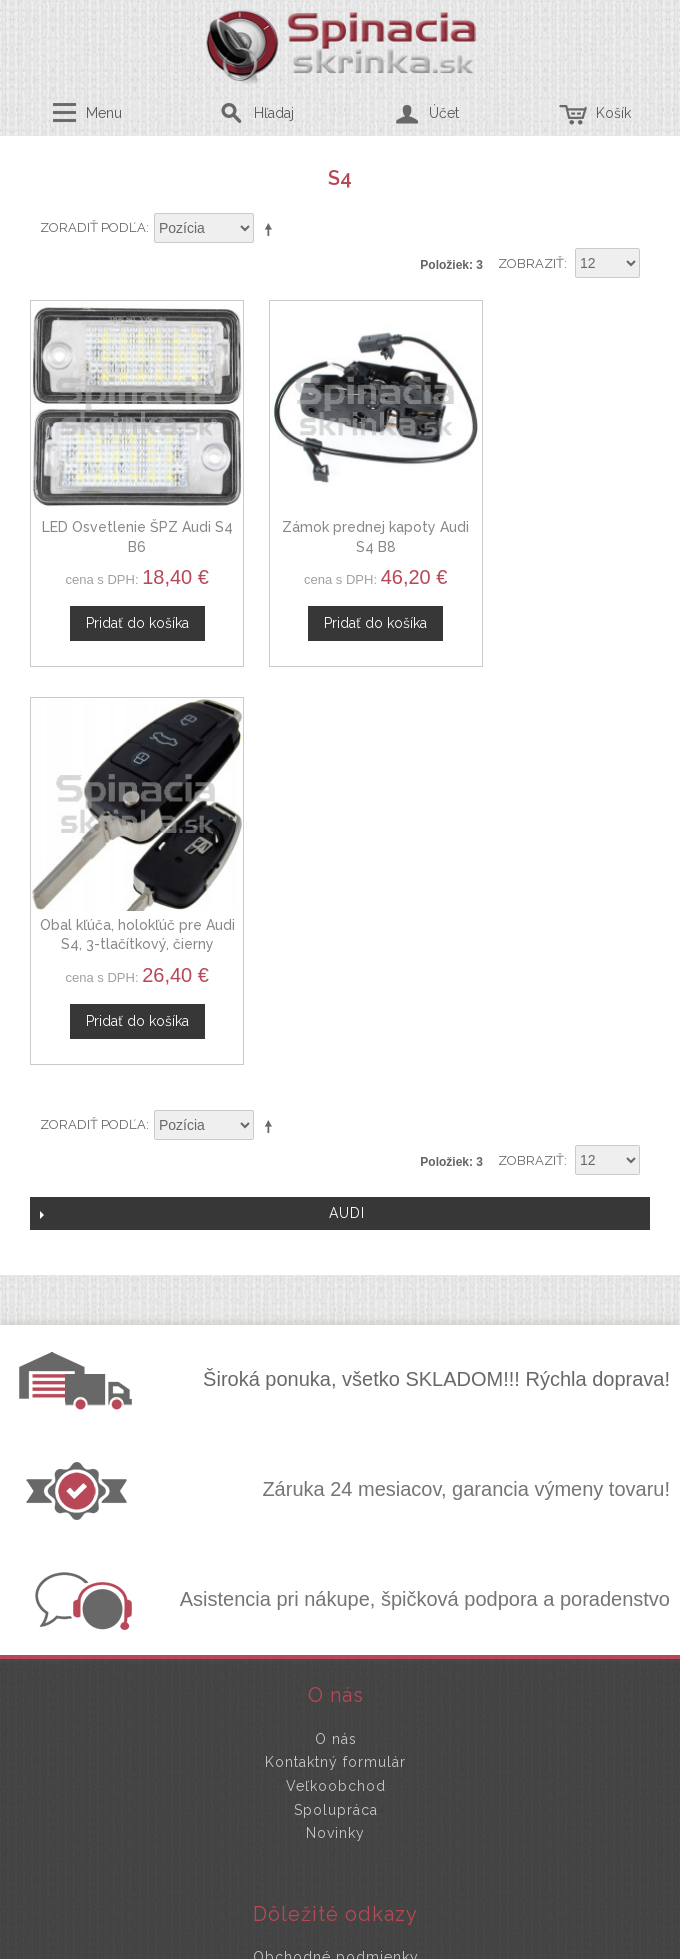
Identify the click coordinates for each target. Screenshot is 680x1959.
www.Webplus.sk (395, 1944)
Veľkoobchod (336, 1366)
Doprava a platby (336, 1584)
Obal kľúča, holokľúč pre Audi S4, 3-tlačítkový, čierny (554, 523)
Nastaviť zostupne (272, 229)
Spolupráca (336, 1389)
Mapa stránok (336, 1608)
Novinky (335, 1413)
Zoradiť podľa (93, 227)
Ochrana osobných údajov (336, 1560)
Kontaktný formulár (335, 1342)
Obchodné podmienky (336, 1537)
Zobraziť (531, 263)
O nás (336, 1318)
